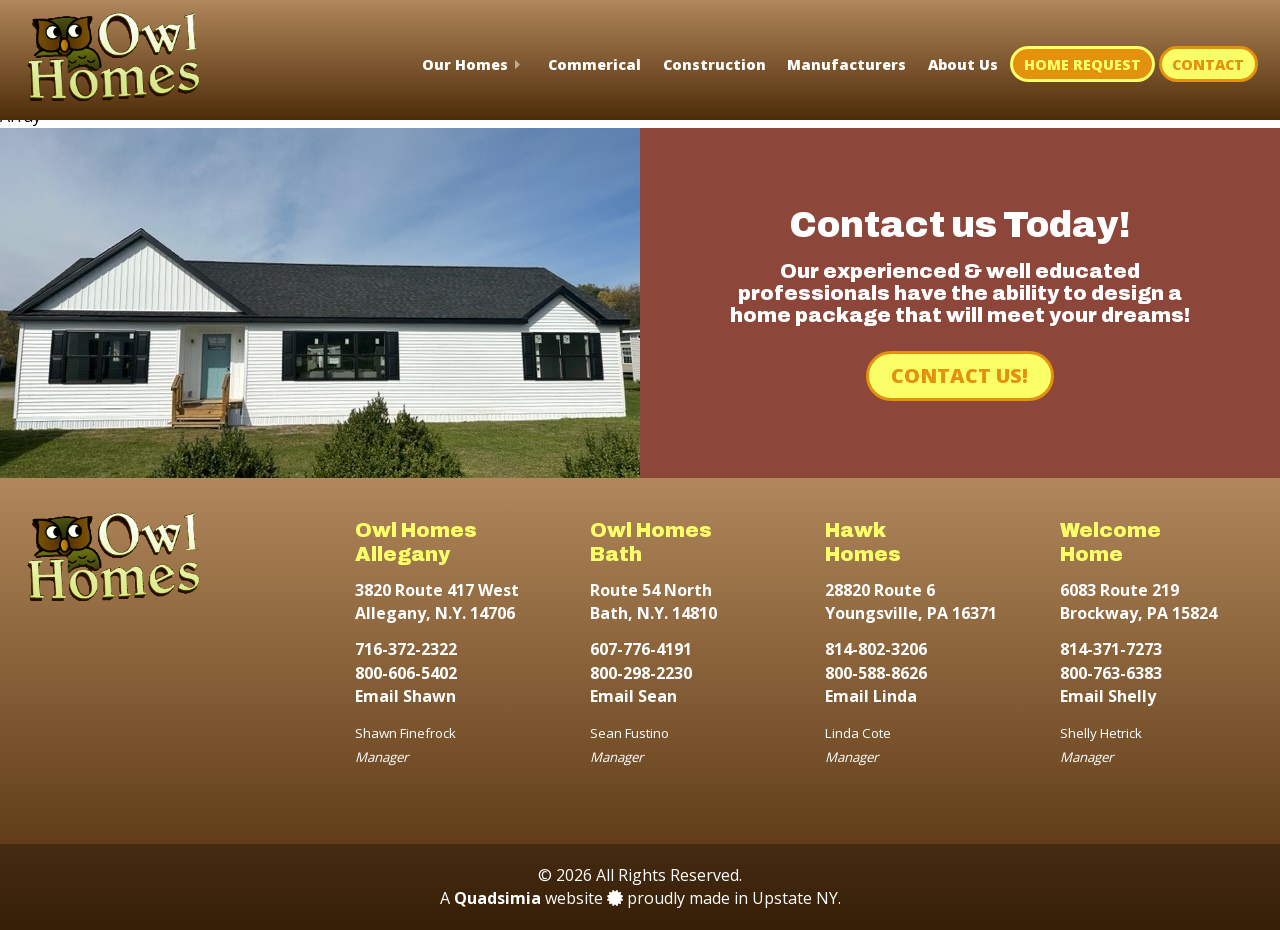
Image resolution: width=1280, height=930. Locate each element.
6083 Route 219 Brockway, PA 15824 (1138, 601)
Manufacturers (846, 64)
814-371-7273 (1111, 649)
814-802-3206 (876, 649)
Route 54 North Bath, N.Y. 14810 (653, 601)
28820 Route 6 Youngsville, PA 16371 (911, 601)
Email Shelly (1108, 696)
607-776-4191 (641, 649)
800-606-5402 (406, 673)
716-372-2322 (406, 649)
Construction (714, 64)
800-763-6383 (1111, 673)
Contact (1208, 64)
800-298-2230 (641, 673)
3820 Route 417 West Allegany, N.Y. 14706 (437, 601)
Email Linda (871, 696)
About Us (963, 64)
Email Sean (633, 696)
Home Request (1082, 64)
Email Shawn (405, 696)
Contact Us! (959, 375)
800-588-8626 (876, 673)
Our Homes (465, 64)
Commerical (594, 64)
